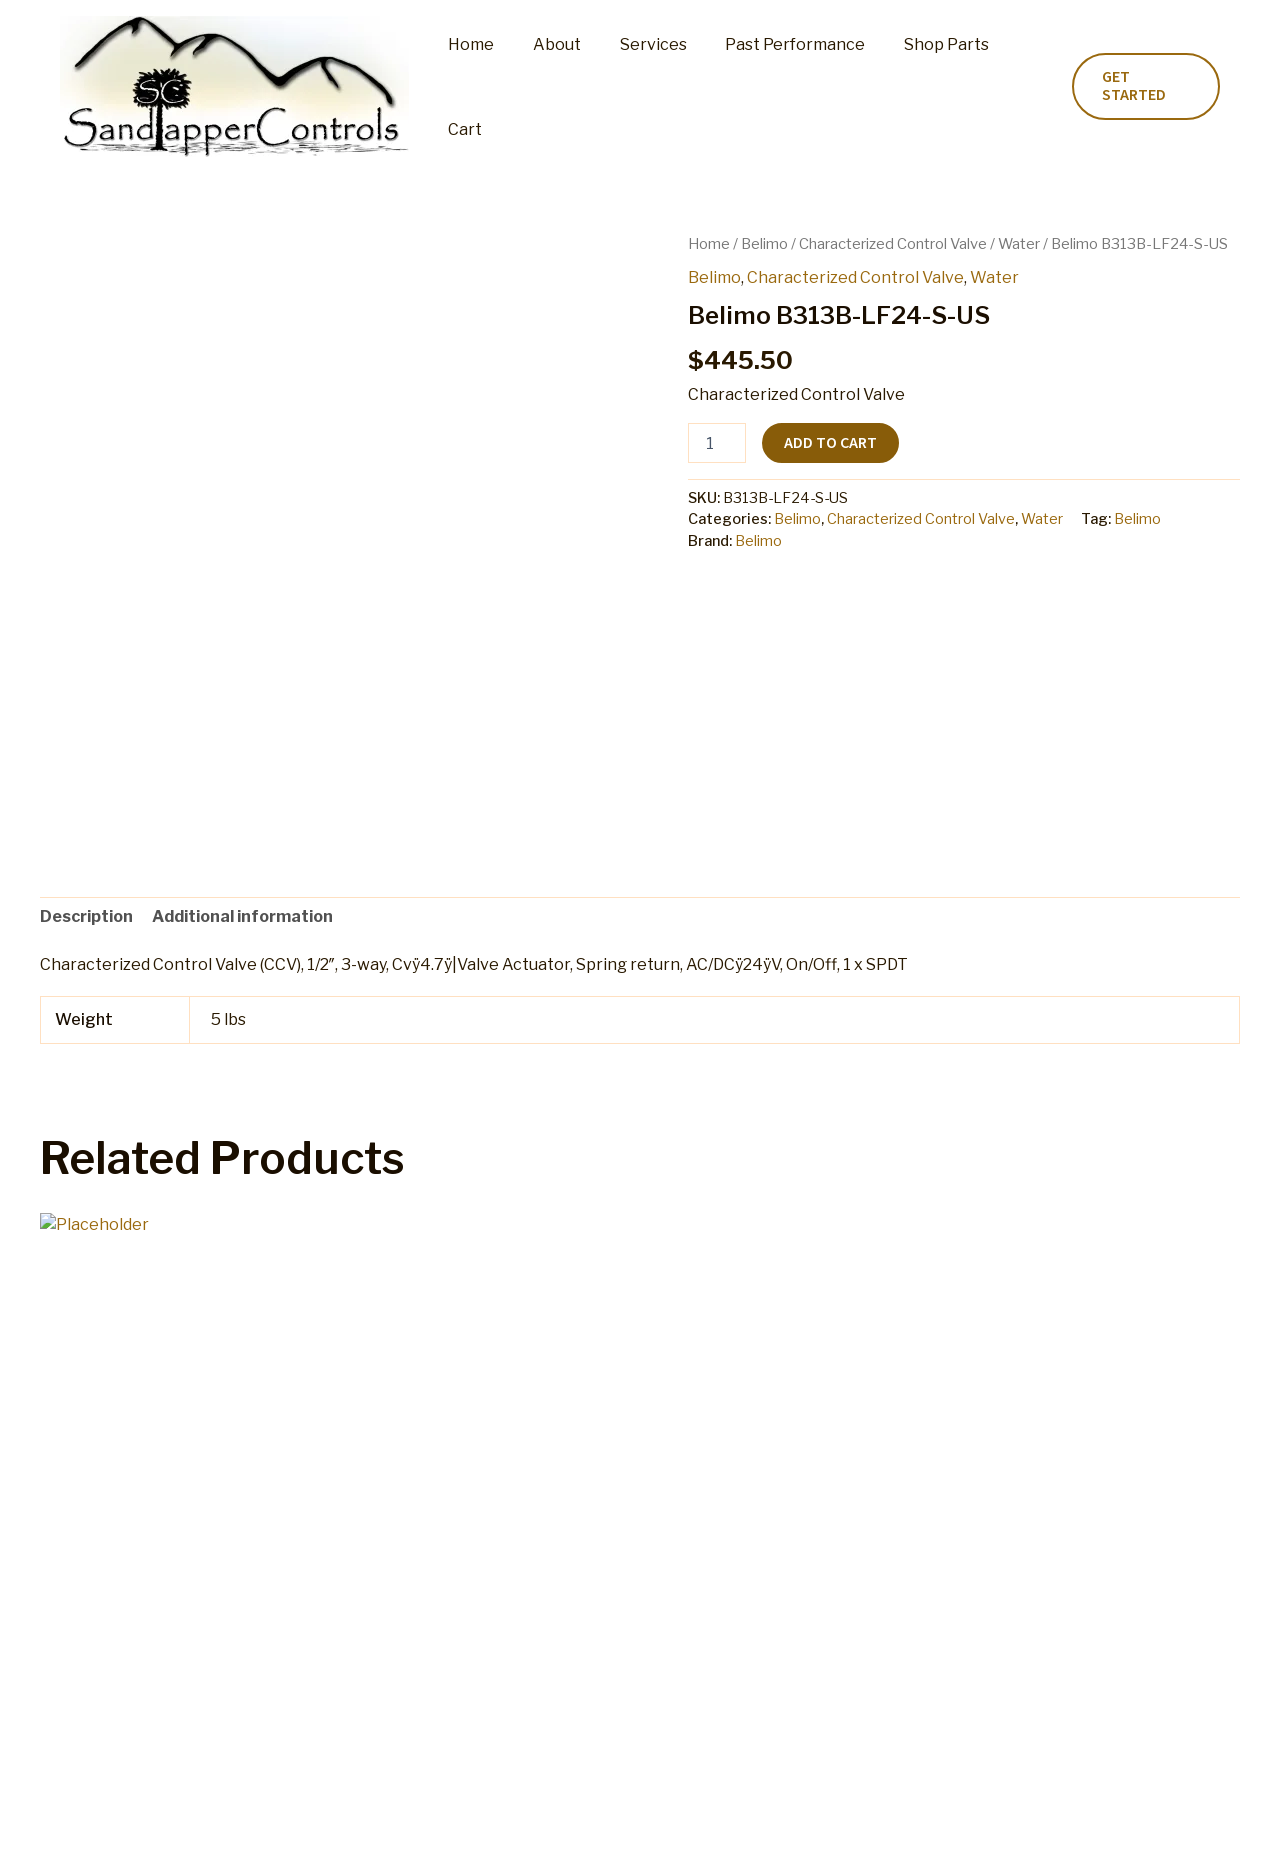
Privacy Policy (934, 1837)
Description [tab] (86, 916)
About (551, 86)
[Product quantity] (717, 443)
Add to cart (830, 443)
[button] (1142, 87)
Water (1019, 244)
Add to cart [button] (120, 1622)
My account (427, 1837)
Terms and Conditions (783, 1837)
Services (640, 86)
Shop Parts (920, 86)
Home (472, 86)
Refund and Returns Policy (586, 1837)
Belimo (764, 244)
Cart (1012, 86)
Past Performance (776, 86)
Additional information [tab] (242, 916)
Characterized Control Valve (893, 244)
